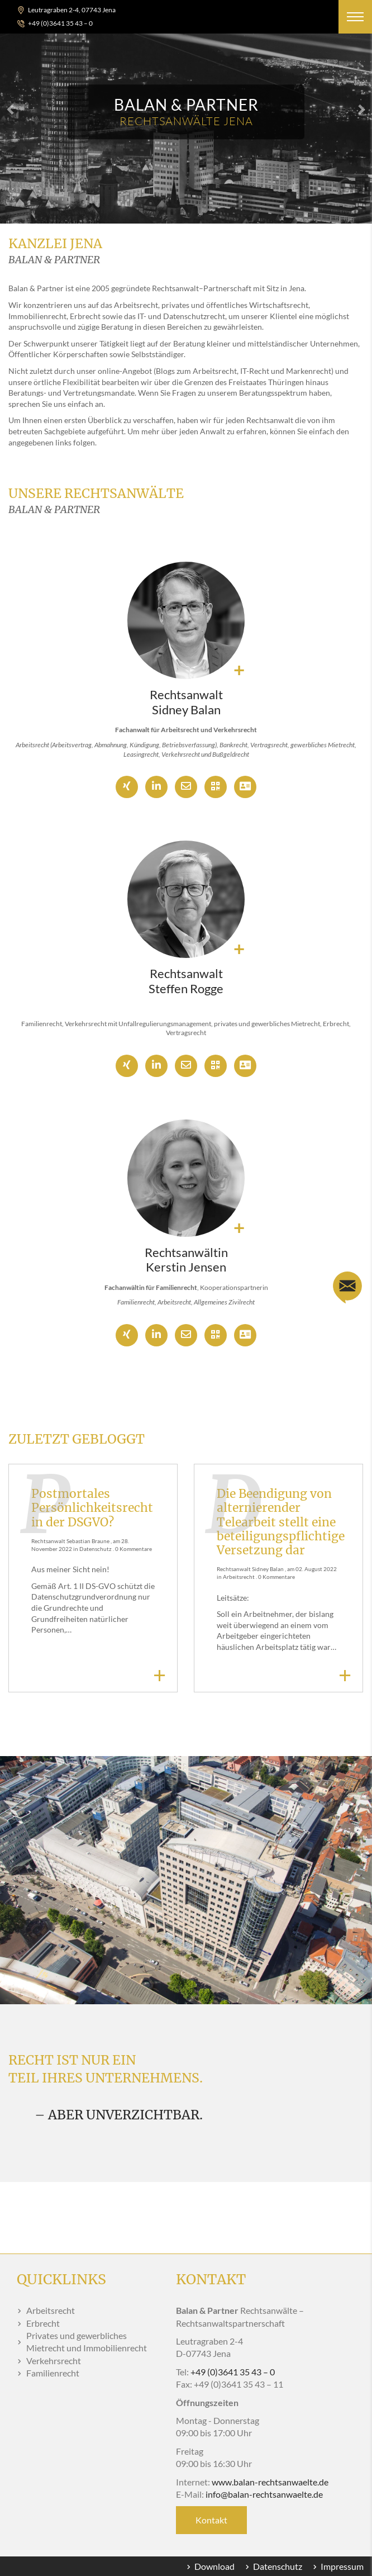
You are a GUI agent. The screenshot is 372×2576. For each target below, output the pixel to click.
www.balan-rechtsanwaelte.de (270, 2482)
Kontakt (211, 2520)
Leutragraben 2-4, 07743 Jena (72, 10)
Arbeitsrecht (239, 1576)
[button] (355, 17)
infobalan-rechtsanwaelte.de (264, 2494)
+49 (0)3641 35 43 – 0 (60, 23)
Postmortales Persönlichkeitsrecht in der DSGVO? (92, 1507)
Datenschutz (96, 1548)
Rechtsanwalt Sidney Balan (186, 702)
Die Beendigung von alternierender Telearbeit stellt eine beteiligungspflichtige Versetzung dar (281, 1522)
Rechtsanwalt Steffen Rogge (186, 980)
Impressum (342, 2566)
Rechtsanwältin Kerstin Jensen (186, 1259)
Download (214, 2566)
